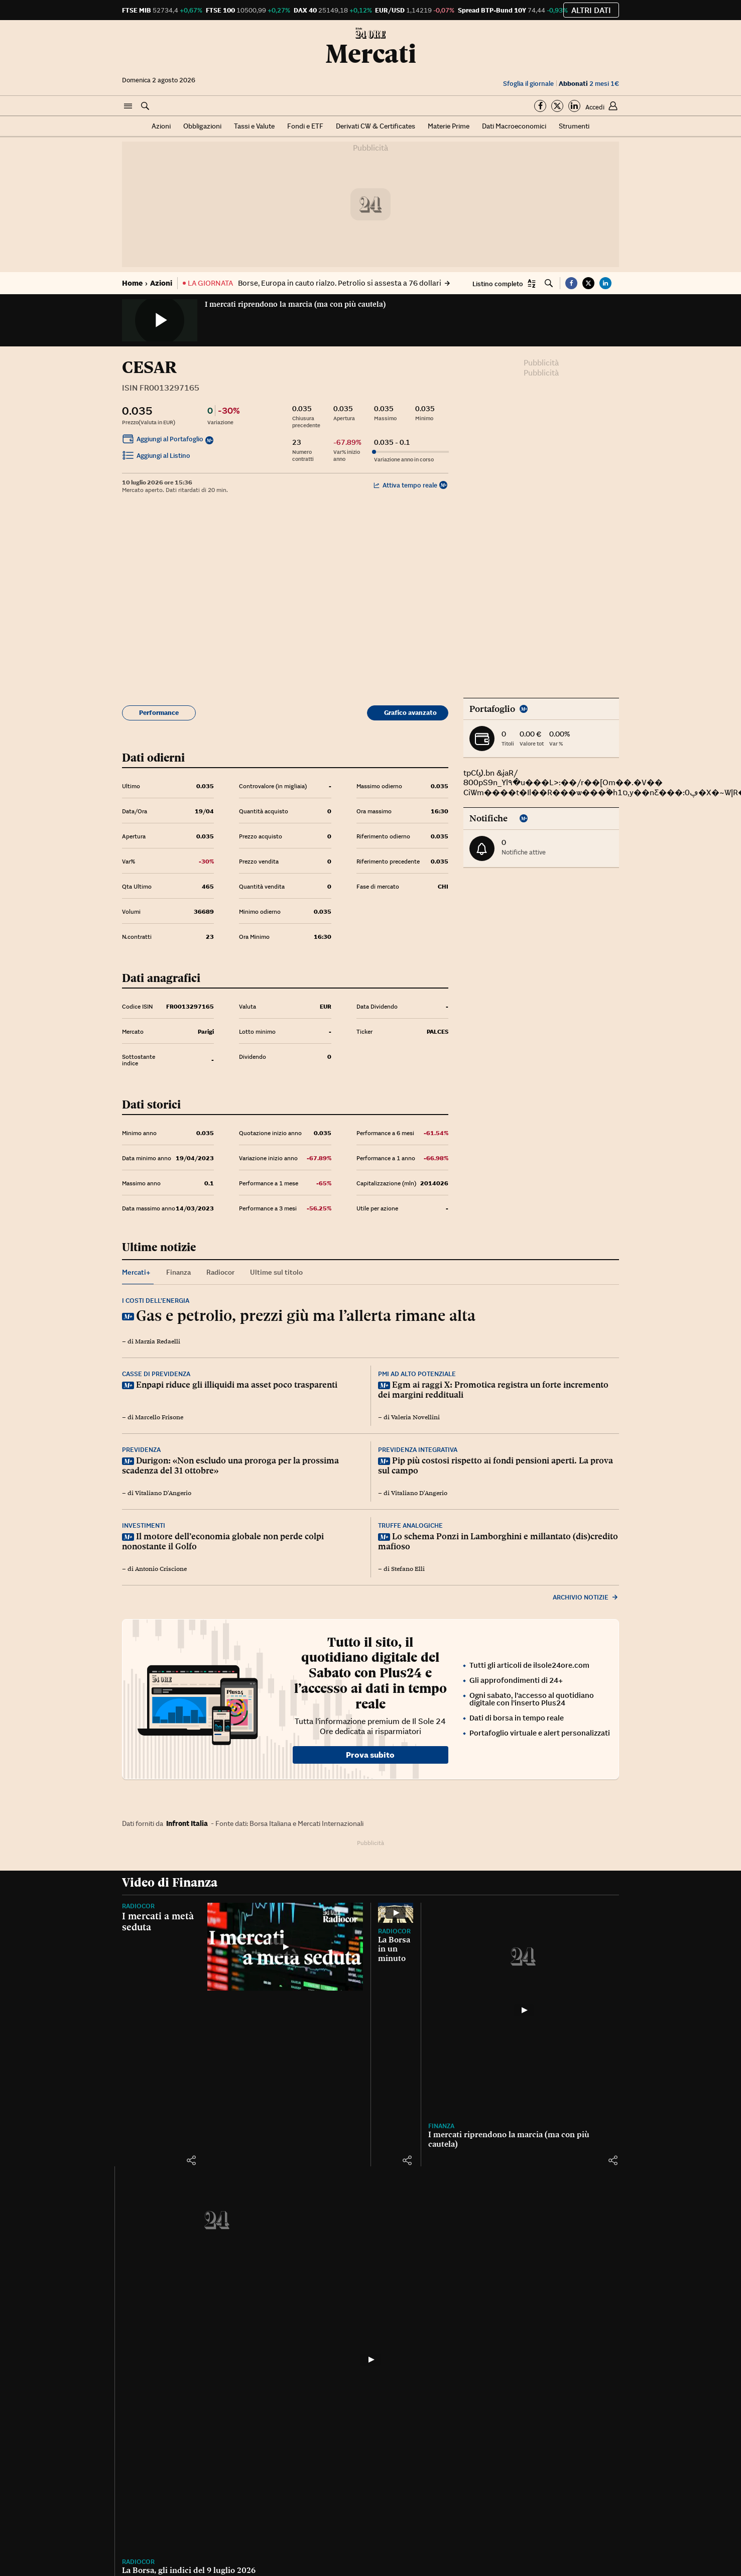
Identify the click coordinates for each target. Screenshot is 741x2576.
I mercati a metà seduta (158, 1921)
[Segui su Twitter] (557, 106)
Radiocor (138, 1906)
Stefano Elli (408, 1569)
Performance (159, 712)
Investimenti (143, 1525)
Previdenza (141, 1449)
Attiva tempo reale (405, 485)
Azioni (161, 126)
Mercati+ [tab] (136, 1272)
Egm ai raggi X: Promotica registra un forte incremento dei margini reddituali (493, 1389)
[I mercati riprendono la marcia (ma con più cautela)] (523, 2010)
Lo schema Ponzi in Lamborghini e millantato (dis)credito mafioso (498, 1541)
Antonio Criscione (161, 1569)
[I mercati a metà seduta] (285, 1947)
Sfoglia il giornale (528, 83)
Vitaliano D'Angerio (163, 1493)
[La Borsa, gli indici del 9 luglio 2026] (370, 2360)
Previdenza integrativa (417, 1449)
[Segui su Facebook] (540, 106)
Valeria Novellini (415, 1417)
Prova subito (370, 1755)
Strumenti (574, 126)
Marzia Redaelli (157, 1341)
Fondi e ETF (305, 126)
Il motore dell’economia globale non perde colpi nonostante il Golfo (223, 1541)
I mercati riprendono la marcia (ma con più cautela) (295, 304)
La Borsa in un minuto (394, 1949)
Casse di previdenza (156, 1374)
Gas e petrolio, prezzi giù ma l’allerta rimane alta (305, 1315)
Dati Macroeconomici (514, 126)
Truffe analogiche (410, 1525)
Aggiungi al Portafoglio (162, 440)
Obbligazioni (202, 126)
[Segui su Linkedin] (574, 106)
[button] (128, 106)
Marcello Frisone (159, 1417)
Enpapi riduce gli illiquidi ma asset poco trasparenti (236, 1384)
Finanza (441, 2126)
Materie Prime (448, 126)
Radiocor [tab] (220, 1272)
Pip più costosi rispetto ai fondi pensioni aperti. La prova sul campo (495, 1465)
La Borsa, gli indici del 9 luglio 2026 (189, 2570)
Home (132, 283)
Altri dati (591, 10)
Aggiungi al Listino (156, 456)
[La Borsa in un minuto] (395, 1912)
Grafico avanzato (410, 712)
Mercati (370, 54)
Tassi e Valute (254, 126)
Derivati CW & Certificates (375, 126)
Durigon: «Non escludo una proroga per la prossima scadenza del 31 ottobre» (230, 1465)
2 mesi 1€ (589, 83)
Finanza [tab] (178, 1272)
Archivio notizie (586, 1597)
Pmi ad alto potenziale (417, 1374)
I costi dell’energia (155, 1300)
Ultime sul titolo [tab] (276, 1272)
